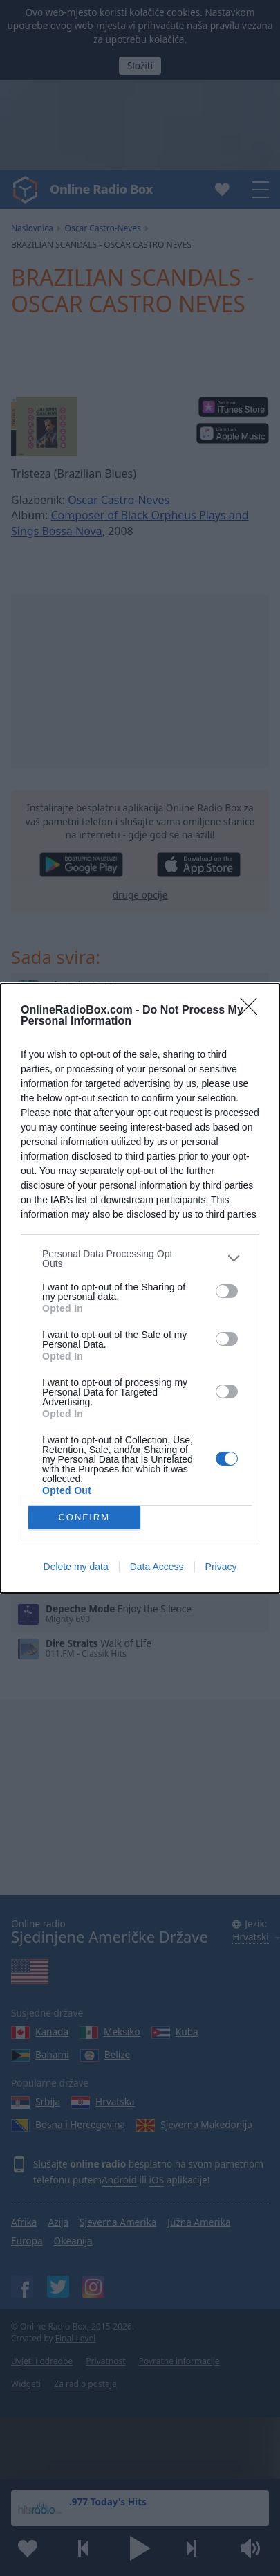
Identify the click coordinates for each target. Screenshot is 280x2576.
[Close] (253, 1006)
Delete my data (76, 1570)
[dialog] (140, 1288)
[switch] (227, 1287)
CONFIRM (88, 1517)
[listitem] (140, 1254)
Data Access (157, 1570)
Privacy (221, 1570)
